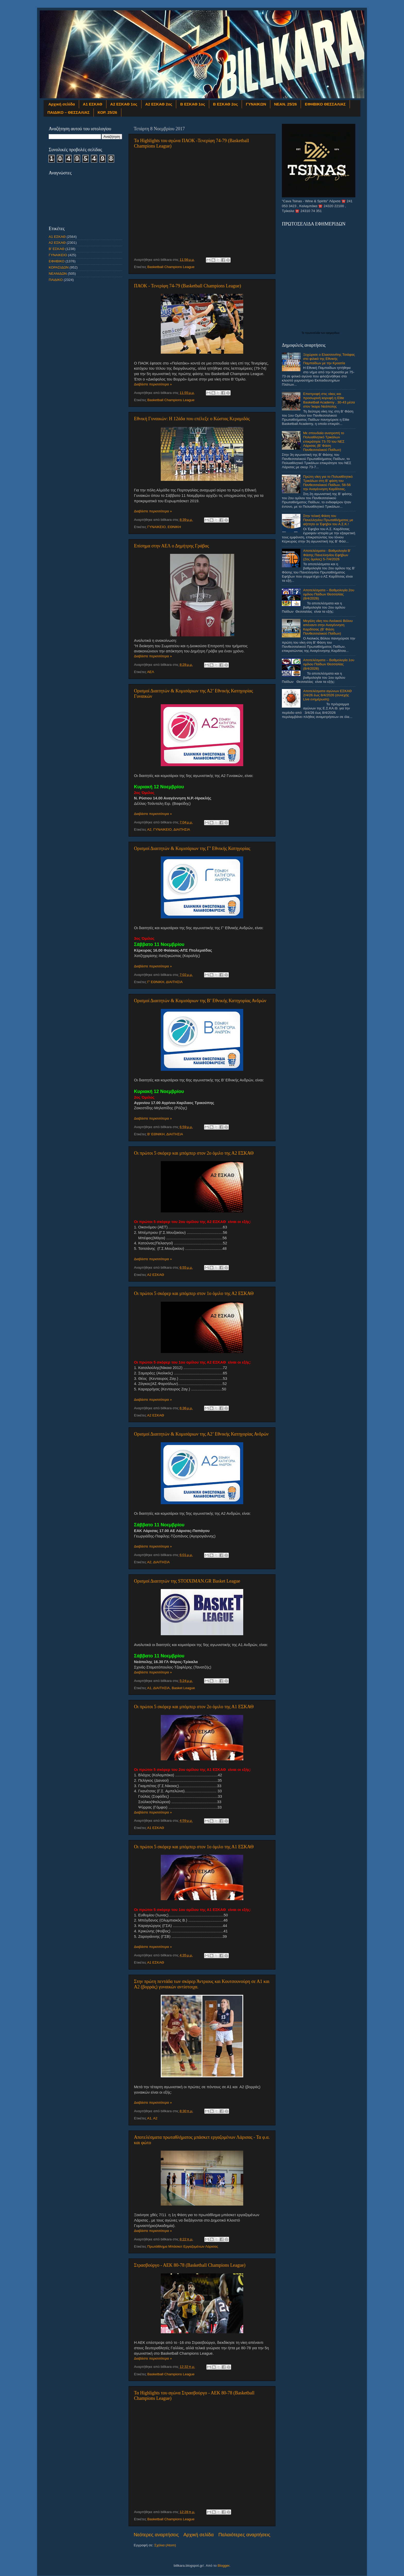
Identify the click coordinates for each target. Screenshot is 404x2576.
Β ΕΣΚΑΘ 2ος (225, 104)
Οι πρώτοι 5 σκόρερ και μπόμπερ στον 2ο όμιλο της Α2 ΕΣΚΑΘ (194, 1153)
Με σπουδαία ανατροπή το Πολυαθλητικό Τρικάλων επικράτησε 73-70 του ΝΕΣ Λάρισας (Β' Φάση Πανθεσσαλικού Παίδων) (323, 441)
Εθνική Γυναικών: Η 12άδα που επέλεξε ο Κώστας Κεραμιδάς (192, 418)
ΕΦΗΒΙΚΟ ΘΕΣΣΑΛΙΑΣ (325, 104)
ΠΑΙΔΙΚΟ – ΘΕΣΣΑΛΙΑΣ (68, 112)
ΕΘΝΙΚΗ (174, 527)
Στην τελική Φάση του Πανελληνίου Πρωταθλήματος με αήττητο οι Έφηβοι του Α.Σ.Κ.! (328, 520)
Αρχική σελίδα (61, 104)
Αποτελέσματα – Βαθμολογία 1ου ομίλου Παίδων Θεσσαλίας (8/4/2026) (328, 664)
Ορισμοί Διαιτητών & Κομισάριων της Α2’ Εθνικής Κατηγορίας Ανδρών (201, 1434)
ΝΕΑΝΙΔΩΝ (58, 274)
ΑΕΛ (150, 672)
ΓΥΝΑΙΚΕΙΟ (156, 527)
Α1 (149, 1688)
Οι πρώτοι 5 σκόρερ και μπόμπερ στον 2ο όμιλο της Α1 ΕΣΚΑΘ (194, 1706)
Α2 (149, 829)
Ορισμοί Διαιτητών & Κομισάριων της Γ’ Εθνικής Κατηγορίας (192, 848)
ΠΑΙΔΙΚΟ (56, 280)
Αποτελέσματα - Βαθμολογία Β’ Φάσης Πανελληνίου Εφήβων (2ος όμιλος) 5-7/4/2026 (327, 555)
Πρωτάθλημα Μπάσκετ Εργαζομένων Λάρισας (182, 2246)
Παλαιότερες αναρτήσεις (244, 2534)
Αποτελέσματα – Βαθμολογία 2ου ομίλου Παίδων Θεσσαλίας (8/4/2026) (328, 594)
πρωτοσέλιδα (313, 332)
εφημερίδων (333, 332)
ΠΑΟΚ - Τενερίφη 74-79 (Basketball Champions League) (187, 285)
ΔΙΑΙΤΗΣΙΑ (181, 829)
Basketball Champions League (171, 267)
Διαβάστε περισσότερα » (153, 384)
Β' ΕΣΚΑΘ (56, 249)
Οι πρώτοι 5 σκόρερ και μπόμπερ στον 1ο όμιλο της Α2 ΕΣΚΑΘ (194, 1293)
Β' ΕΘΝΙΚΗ (156, 1134)
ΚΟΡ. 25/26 (107, 112)
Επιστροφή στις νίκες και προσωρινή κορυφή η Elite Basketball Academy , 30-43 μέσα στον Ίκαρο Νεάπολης (329, 400)
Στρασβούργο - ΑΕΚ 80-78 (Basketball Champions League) (189, 2265)
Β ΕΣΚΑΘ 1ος (192, 104)
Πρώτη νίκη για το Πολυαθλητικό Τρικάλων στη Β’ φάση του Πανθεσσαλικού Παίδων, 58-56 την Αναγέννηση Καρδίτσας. (327, 483)
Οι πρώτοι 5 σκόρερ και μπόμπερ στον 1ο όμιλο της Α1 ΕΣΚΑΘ (194, 1846)
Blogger (223, 2565)
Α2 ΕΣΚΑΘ (155, 1275)
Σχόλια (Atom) (165, 2545)
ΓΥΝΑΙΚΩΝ (256, 104)
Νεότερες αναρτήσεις (156, 2534)
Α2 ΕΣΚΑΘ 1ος (123, 104)
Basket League (183, 1688)
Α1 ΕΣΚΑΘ (92, 104)
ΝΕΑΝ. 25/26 (285, 104)
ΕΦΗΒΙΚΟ (56, 261)
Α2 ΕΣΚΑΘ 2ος (158, 104)
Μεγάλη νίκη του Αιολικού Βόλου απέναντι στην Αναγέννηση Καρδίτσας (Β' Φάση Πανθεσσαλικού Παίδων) (328, 627)
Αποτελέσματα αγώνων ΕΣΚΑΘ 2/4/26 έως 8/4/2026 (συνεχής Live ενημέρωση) (327, 695)
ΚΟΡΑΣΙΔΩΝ (59, 267)
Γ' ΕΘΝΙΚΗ (155, 982)
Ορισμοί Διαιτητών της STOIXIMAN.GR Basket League (187, 1581)
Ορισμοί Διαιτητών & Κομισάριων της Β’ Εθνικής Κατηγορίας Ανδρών (200, 1000)
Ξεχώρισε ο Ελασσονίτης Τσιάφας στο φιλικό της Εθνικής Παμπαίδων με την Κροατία (329, 359)
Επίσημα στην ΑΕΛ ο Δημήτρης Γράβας (171, 545)
